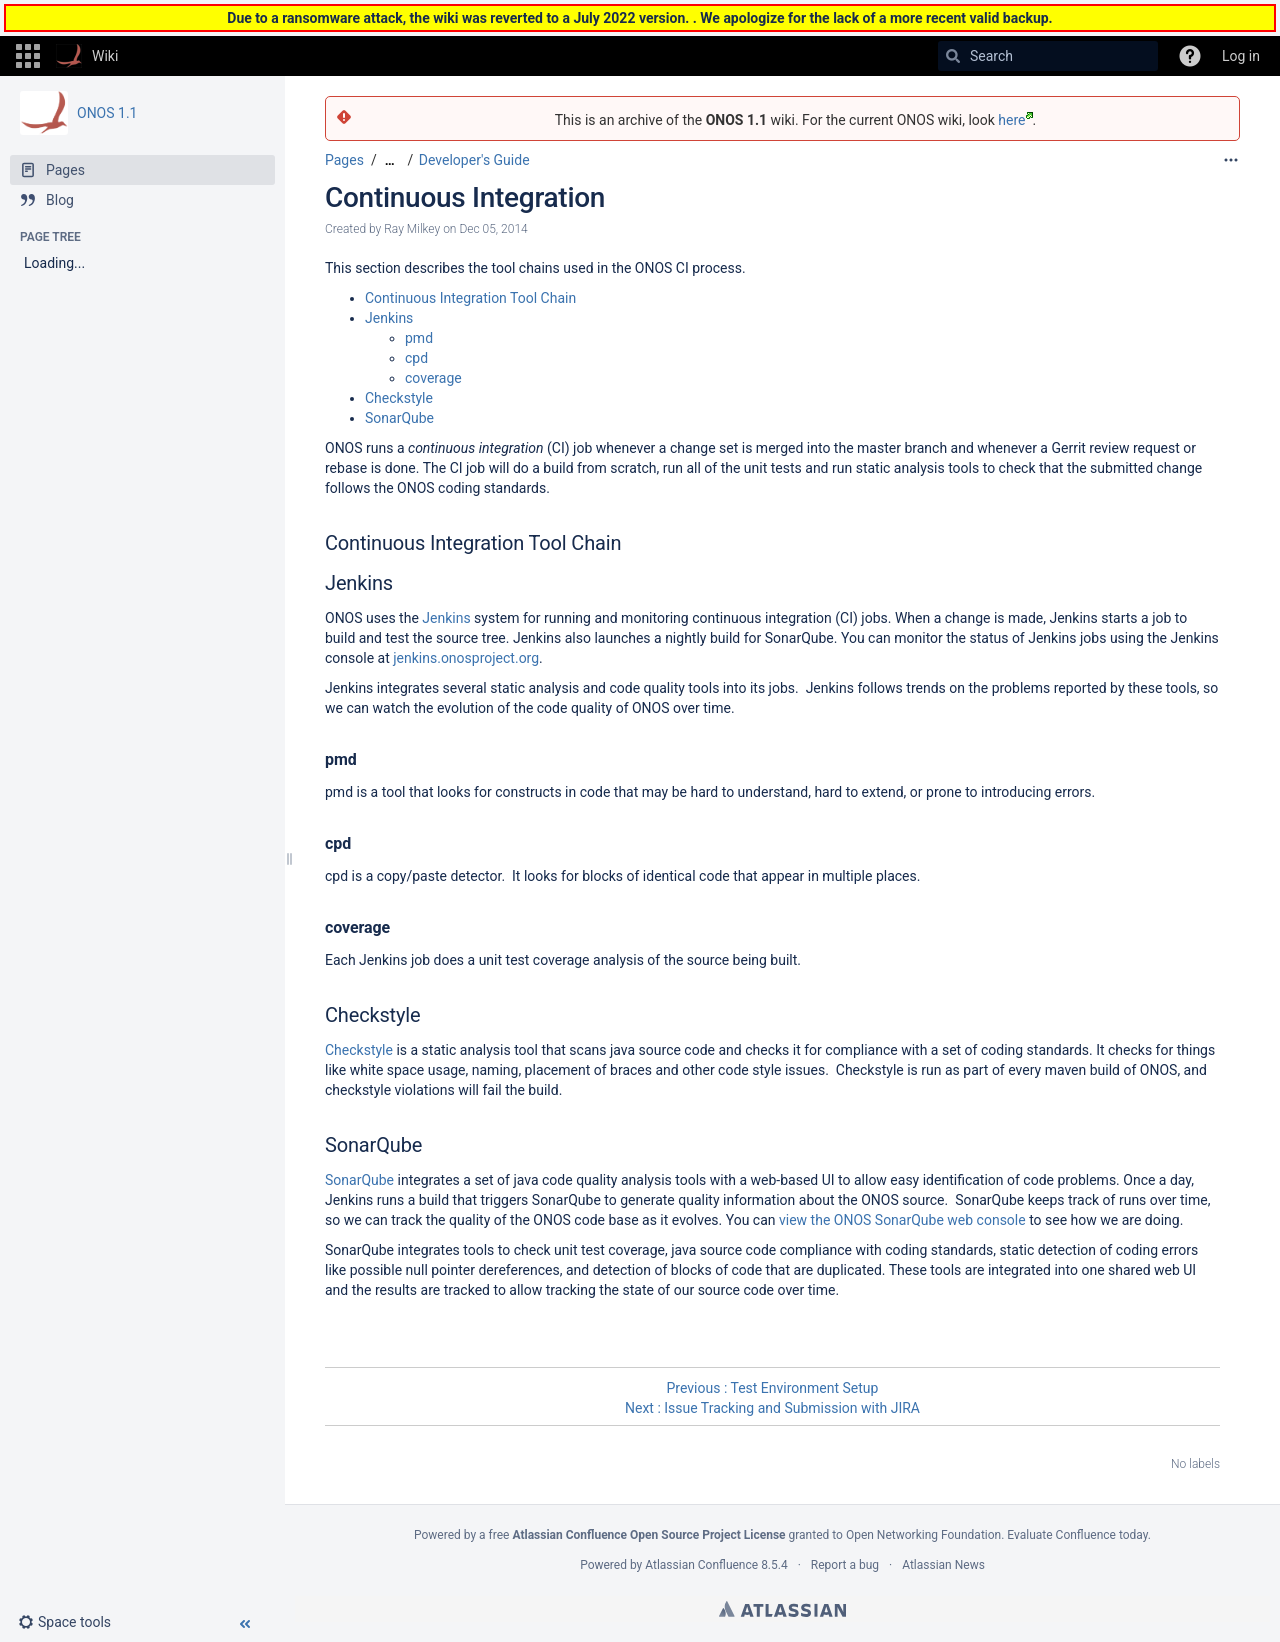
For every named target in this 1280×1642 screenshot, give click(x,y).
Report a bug (845, 1565)
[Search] (953, 56)
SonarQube (399, 418)
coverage (433, 378)
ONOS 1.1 (107, 113)
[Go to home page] (87, 56)
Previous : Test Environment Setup (773, 1388)
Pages (344, 160)
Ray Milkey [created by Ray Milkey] (412, 229)
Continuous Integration (465, 197)
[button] (28, 56)
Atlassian (782, 1609)
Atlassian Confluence (701, 1565)
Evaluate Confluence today (1077, 1535)
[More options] (1231, 160)
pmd (419, 338)
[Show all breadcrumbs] (390, 160)
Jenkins (389, 318)
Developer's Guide (474, 160)
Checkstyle (399, 398)
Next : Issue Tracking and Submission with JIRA (772, 1408)
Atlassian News (943, 1565)
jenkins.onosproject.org (466, 658)
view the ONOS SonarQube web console (902, 1220)
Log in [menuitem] (1241, 56)
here (1015, 120)
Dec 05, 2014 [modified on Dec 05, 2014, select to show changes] (493, 229)
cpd (416, 358)
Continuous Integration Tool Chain (470, 298)
